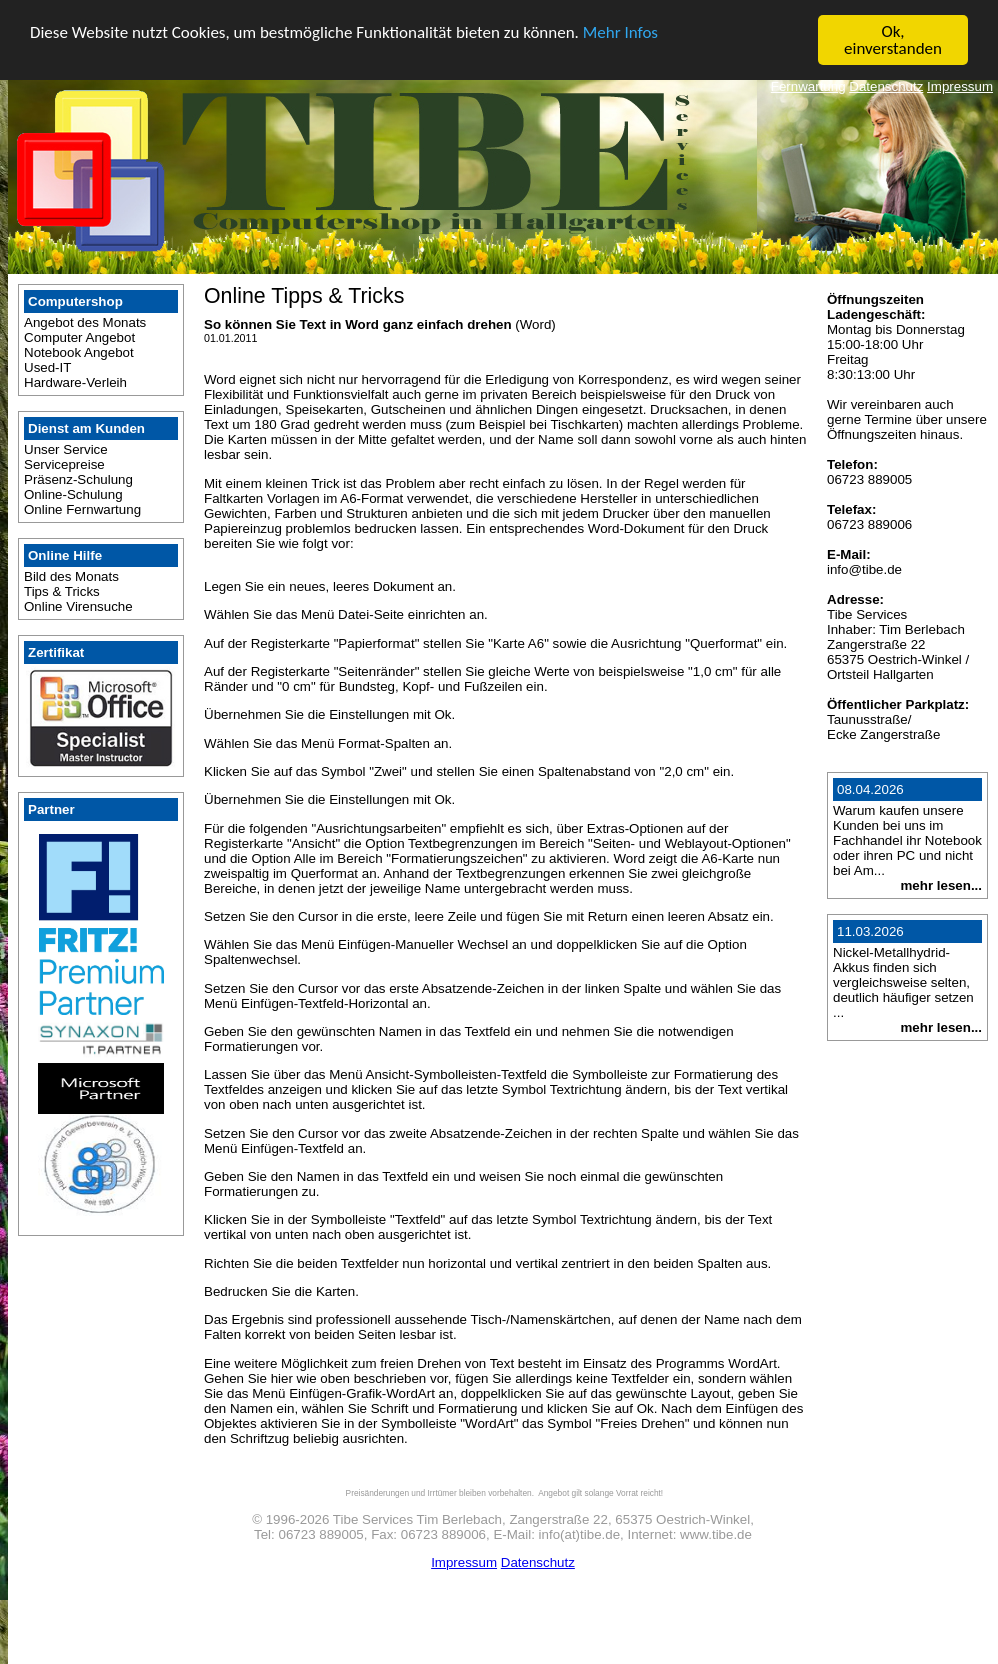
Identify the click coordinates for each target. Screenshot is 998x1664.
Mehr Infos (620, 31)
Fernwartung (808, 86)
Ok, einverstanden (893, 40)
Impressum (960, 86)
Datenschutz (886, 86)
